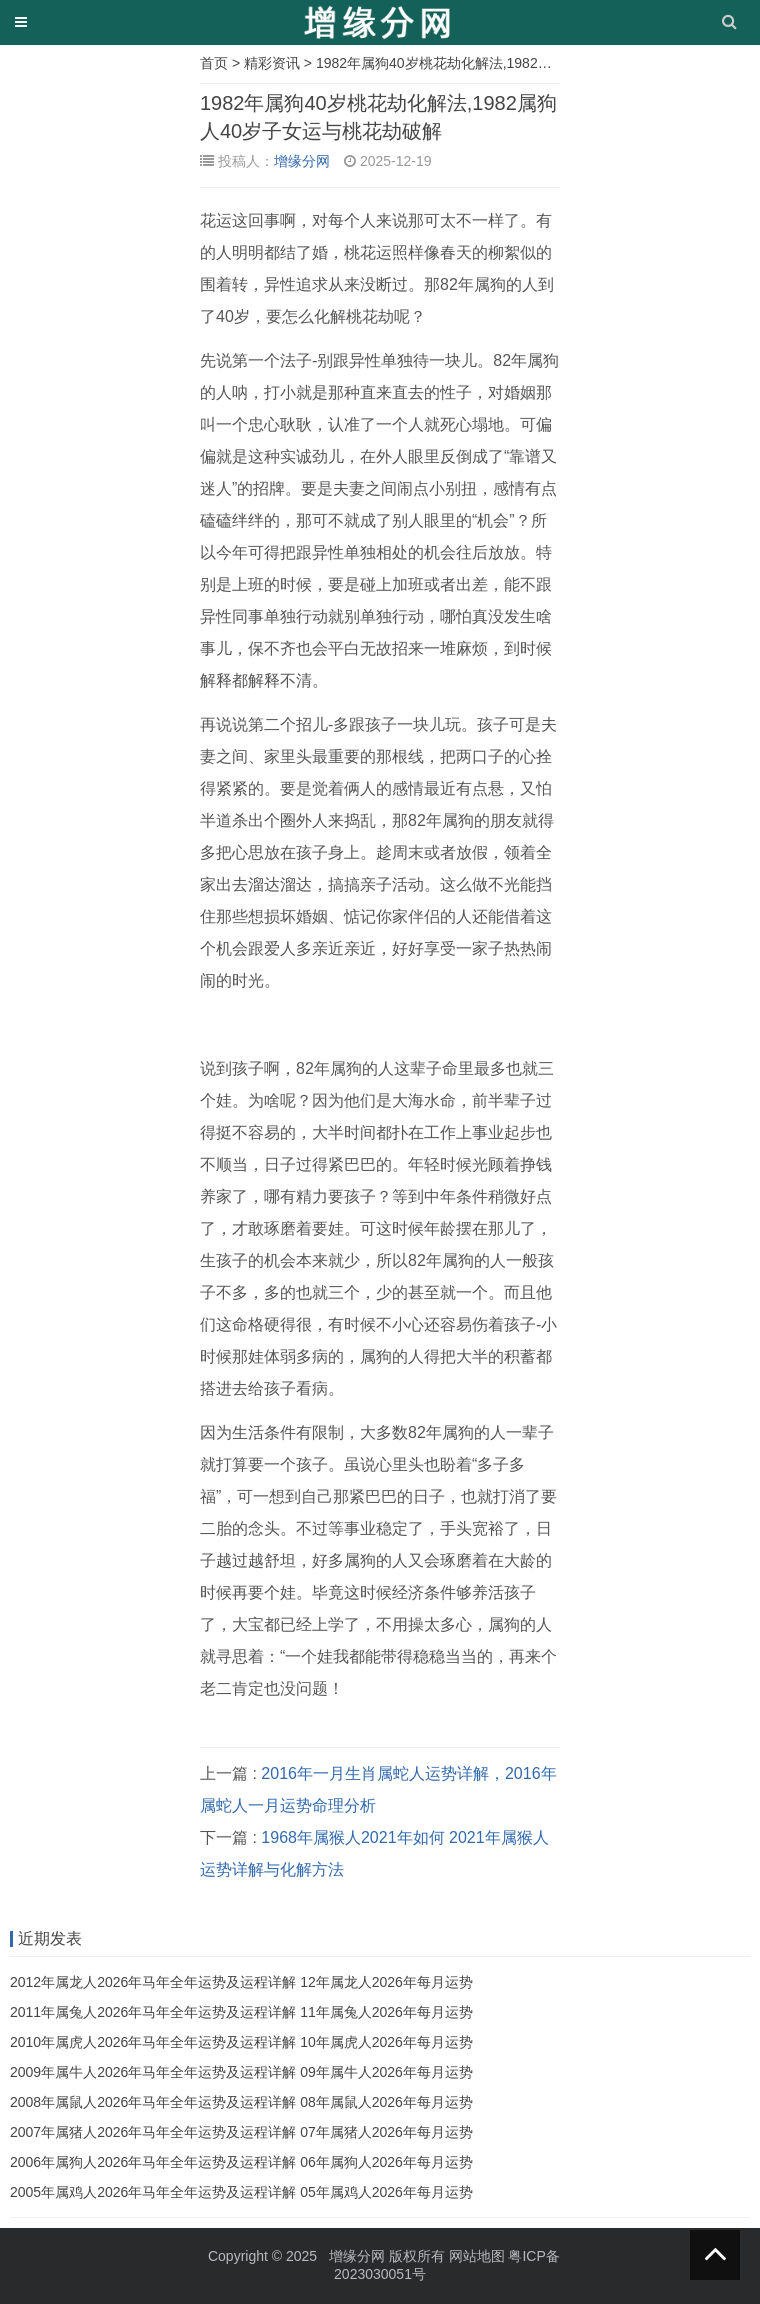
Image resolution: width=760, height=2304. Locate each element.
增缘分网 (302, 161)
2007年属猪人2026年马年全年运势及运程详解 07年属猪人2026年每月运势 (241, 2132)
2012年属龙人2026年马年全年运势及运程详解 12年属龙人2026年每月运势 (241, 1982)
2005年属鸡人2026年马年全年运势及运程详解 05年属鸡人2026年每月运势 (241, 2192)
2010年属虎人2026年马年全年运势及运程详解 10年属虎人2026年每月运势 (241, 2042)
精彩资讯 (272, 63)
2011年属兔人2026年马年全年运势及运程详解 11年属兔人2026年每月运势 (241, 2012)
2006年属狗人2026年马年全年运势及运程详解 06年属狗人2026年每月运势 (241, 2162)
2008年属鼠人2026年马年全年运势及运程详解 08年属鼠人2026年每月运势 (241, 2102)
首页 (214, 63)
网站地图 (477, 2256)
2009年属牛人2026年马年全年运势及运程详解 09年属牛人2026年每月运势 (241, 2072)
